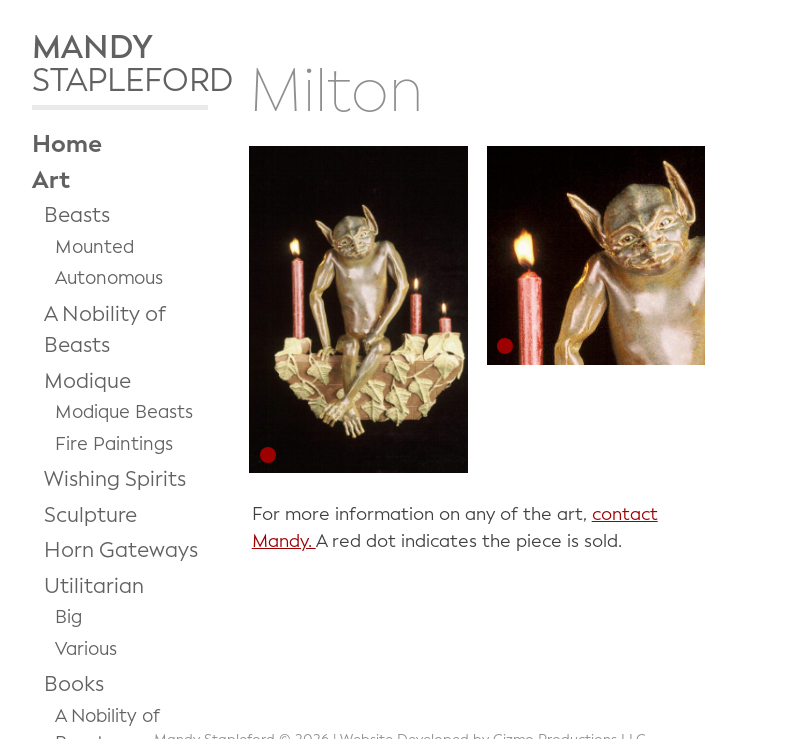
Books (74, 684)
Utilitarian (94, 586)
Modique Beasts (124, 412)
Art (51, 180)
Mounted (94, 247)
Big (68, 617)
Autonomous (109, 278)
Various (86, 649)
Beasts (77, 215)
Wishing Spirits (115, 479)
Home (67, 144)
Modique (87, 381)
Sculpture (90, 515)
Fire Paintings (114, 444)
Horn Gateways (121, 550)
